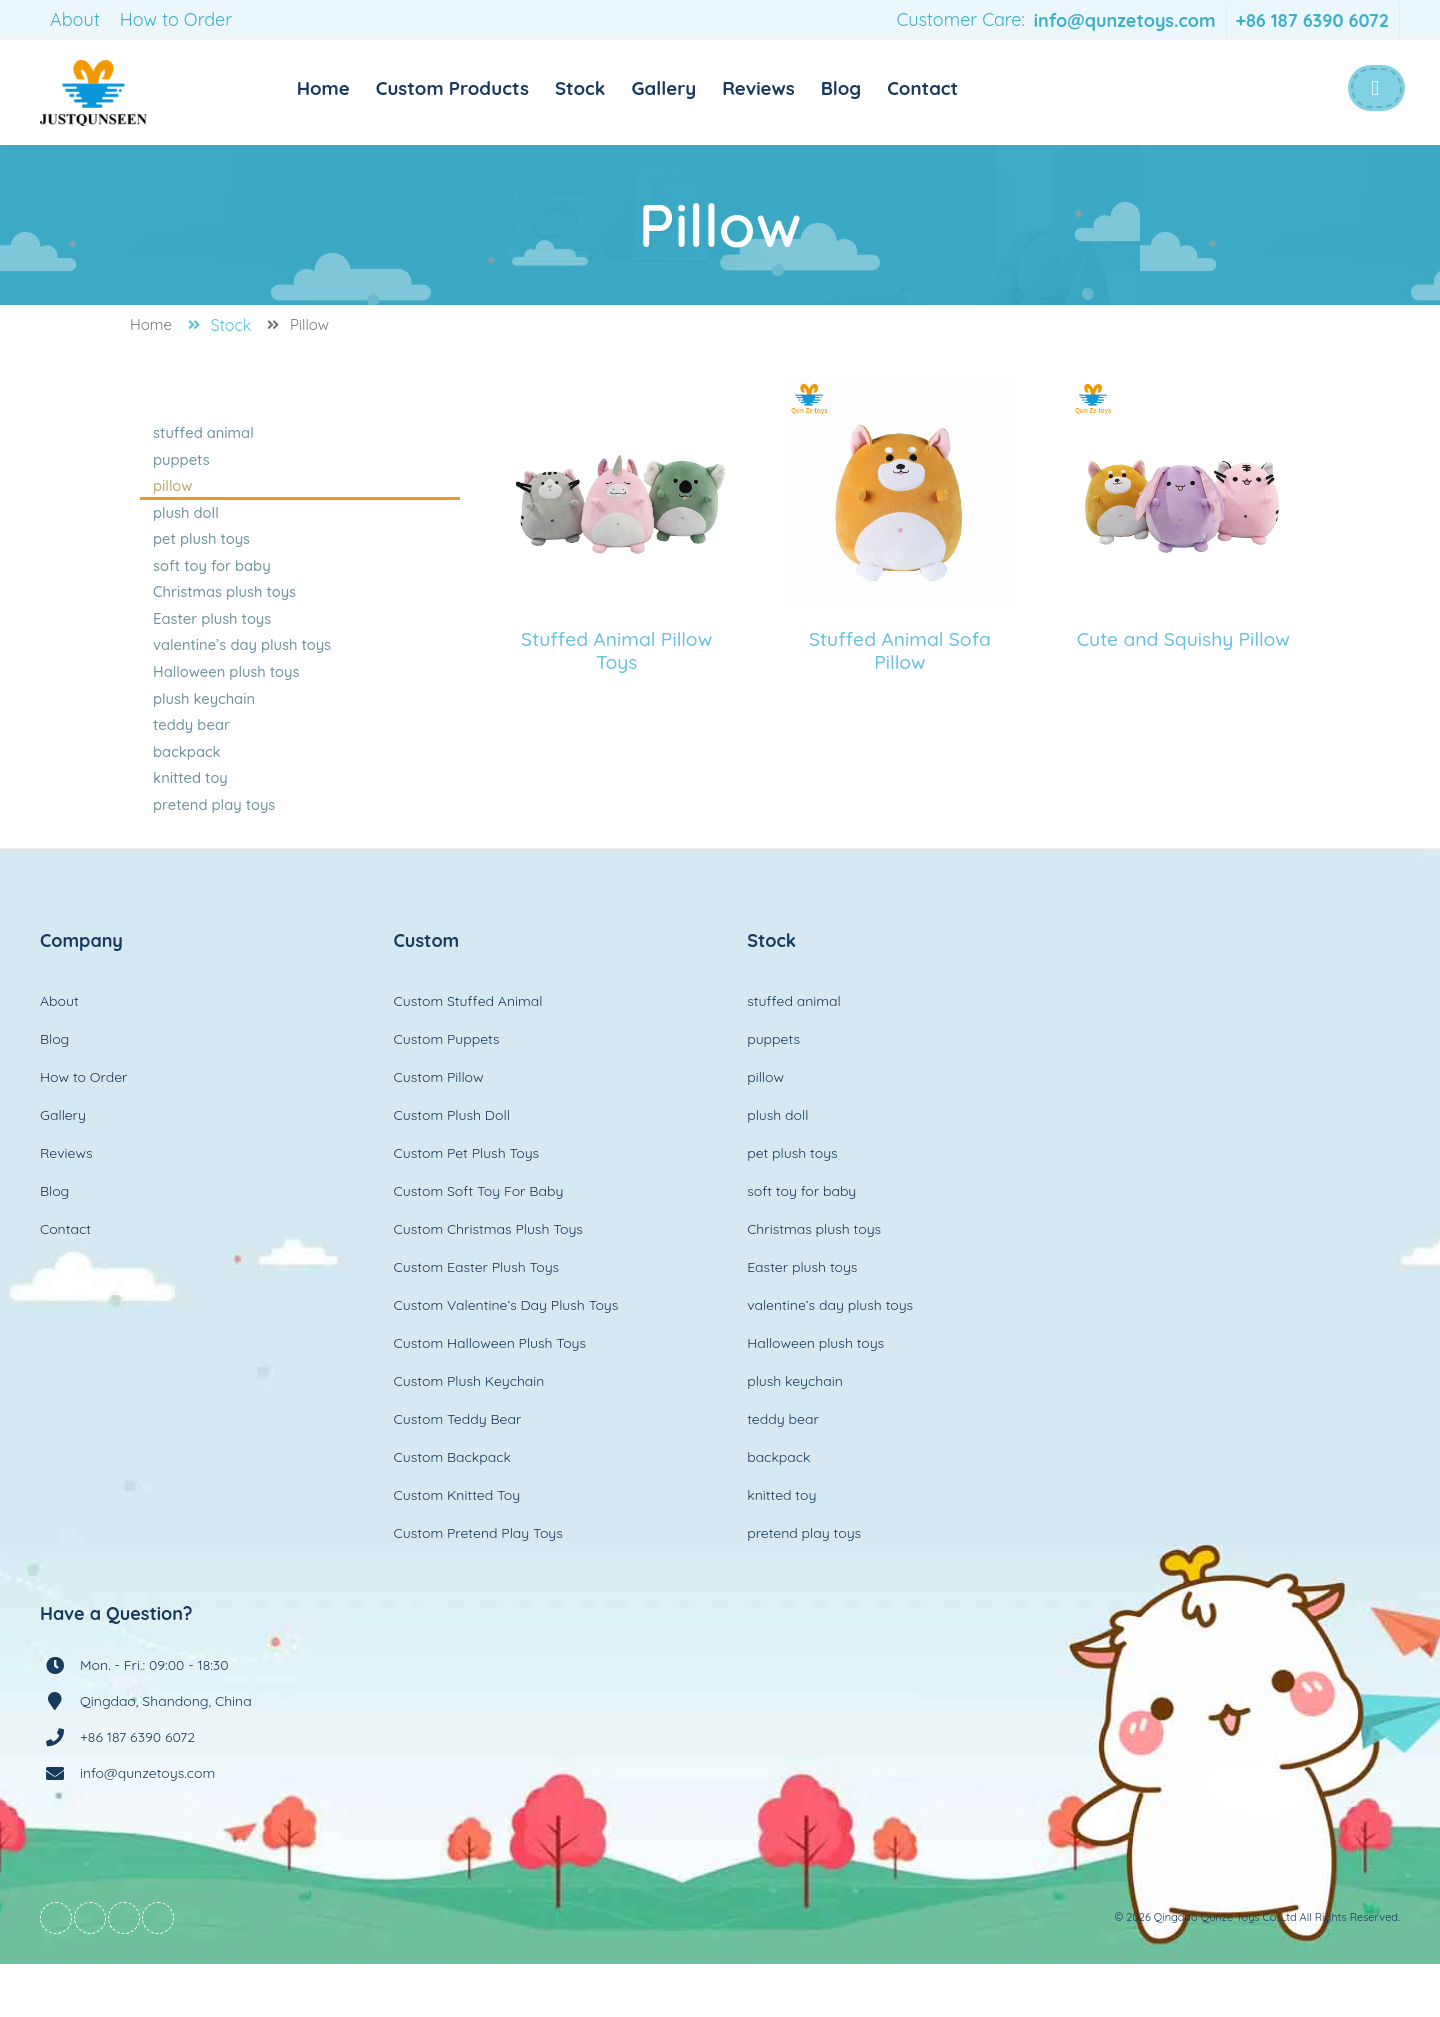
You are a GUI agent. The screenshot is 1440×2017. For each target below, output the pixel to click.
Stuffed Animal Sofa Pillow (900, 651)
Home (338, 87)
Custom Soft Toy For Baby (479, 1244)
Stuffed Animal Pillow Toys (617, 651)
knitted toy (193, 826)
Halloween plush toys (224, 706)
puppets (185, 466)
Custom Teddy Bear (458, 1472)
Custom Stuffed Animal (468, 1054)
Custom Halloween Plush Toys (490, 1396)
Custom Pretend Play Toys (478, 1586)
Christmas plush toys (223, 616)
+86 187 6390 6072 (1312, 20)
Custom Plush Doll (452, 1168)
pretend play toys (214, 856)
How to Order (176, 19)
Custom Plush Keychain (469, 1434)
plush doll (189, 526)
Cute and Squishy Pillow (1183, 651)
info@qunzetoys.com (1125, 20)
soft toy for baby (212, 586)
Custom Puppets (447, 1092)
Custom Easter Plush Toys (477, 1320)
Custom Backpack (452, 1510)
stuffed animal (204, 436)
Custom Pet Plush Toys (467, 1206)
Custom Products (475, 87)
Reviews (799, 87)
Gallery (699, 87)
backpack (190, 796)
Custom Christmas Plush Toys (488, 1282)
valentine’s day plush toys (238, 676)
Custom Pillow (439, 1130)
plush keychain (205, 736)
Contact (971, 87)
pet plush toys (203, 556)
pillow (177, 496)
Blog (885, 87)
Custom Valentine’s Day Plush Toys (506, 1358)
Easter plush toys (212, 646)
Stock (611, 87)
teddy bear (194, 766)
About (75, 19)
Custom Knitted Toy (457, 1548)
